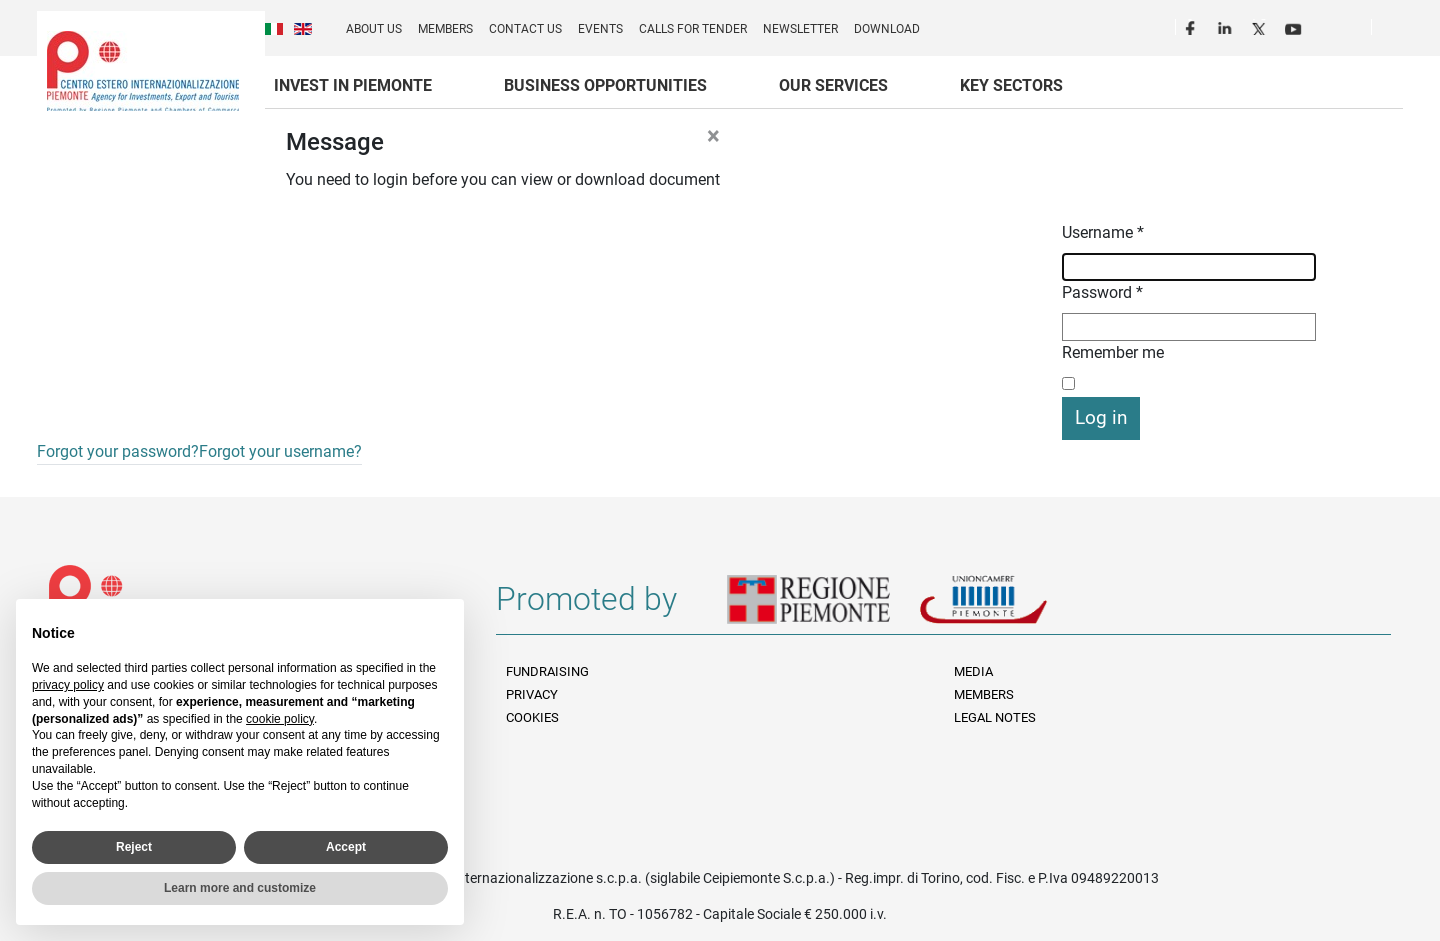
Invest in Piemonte (353, 85)
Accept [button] (346, 847)
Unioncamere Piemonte (1011, 607)
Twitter (1261, 26)
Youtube (1295, 26)
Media (973, 671)
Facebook (1193, 26)
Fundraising (547, 671)
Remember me (1113, 352)
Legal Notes (995, 717)
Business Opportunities (605, 85)
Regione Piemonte (823, 607)
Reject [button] (134, 847)
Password (1102, 292)
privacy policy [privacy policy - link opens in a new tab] (68, 685)
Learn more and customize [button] (240, 888)
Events (600, 29)
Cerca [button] (1395, 31)
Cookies (532, 717)
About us (374, 29)
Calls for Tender (693, 29)
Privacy (532, 694)
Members (445, 29)
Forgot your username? (280, 451)
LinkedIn (1227, 26)
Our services (833, 85)
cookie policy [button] (280, 719)
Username (1103, 232)
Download (887, 29)
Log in (1101, 417)
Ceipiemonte (143, 71)
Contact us (525, 29)
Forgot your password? (118, 451)
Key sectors (1011, 85)
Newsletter (800, 29)
